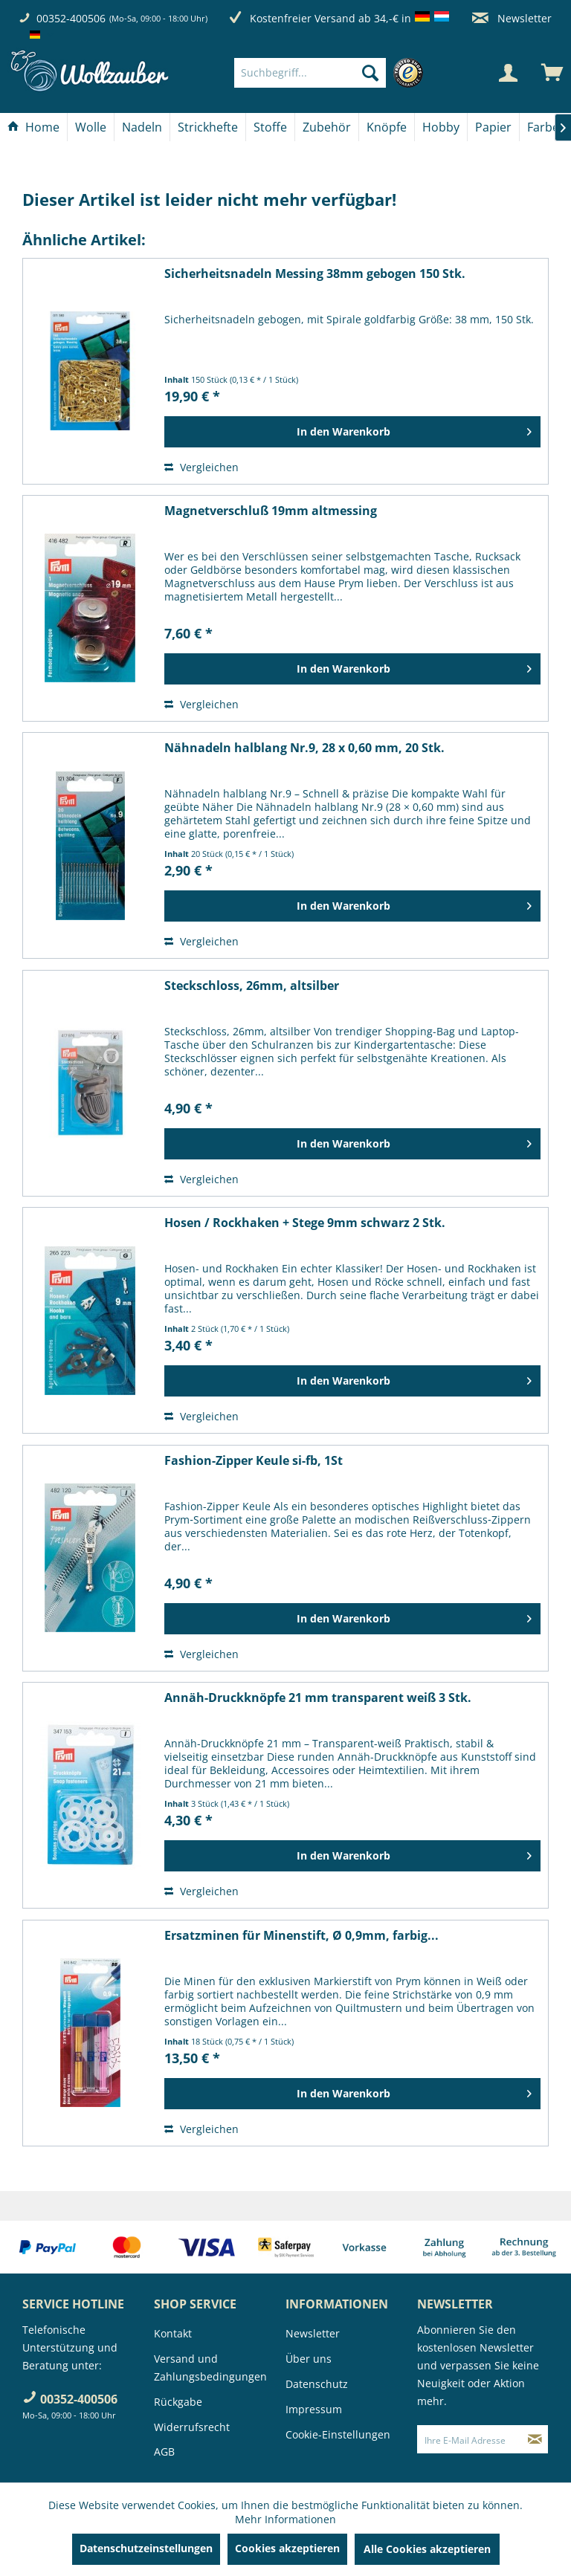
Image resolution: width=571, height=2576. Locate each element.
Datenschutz (317, 2384)
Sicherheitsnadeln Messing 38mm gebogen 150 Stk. (314, 274)
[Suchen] (370, 73)
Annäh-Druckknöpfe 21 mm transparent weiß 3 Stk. (317, 1698)
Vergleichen (201, 467)
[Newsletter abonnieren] (535, 2439)
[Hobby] (441, 127)
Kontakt (173, 2333)
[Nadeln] (142, 127)
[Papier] (493, 127)
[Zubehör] (326, 127)
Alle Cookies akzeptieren (427, 2549)
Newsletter (512, 18)
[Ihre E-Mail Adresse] (470, 2439)
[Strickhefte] (207, 127)
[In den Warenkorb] (352, 431)
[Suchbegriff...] (310, 73)
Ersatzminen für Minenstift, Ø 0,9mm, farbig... (301, 1936)
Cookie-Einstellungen (338, 2434)
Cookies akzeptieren (287, 2548)
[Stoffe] (270, 127)
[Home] (33, 127)
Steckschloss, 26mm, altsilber (251, 986)
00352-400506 (71, 18)
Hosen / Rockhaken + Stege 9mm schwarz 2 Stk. (304, 1223)
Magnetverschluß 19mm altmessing (270, 511)
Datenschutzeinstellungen (146, 2548)
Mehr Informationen (285, 2519)
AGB (164, 2451)
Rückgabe (178, 2402)
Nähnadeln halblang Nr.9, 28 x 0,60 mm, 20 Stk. (304, 748)
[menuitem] (332, 73)
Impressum (314, 2409)
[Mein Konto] (508, 72)
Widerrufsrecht (192, 2427)
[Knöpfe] (386, 127)
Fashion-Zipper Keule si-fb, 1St (253, 1461)
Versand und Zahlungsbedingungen (210, 2368)
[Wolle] (91, 127)
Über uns (309, 2359)
